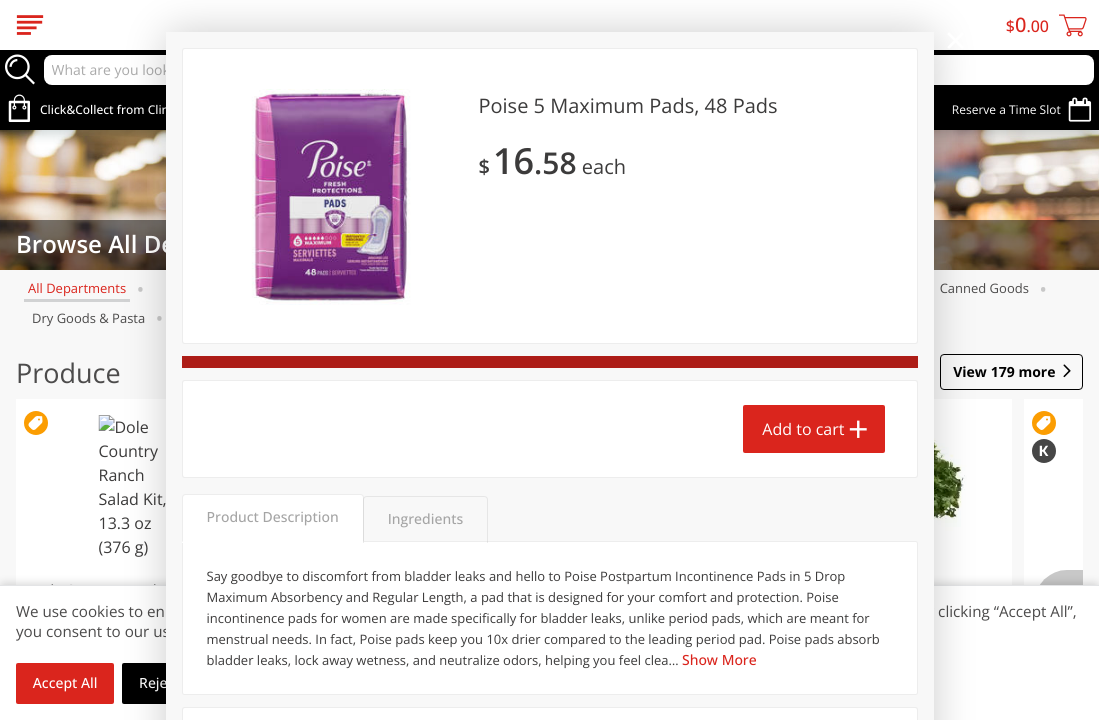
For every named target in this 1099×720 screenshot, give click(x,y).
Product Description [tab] (273, 517)
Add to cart (803, 429)
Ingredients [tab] (425, 519)
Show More (719, 660)
